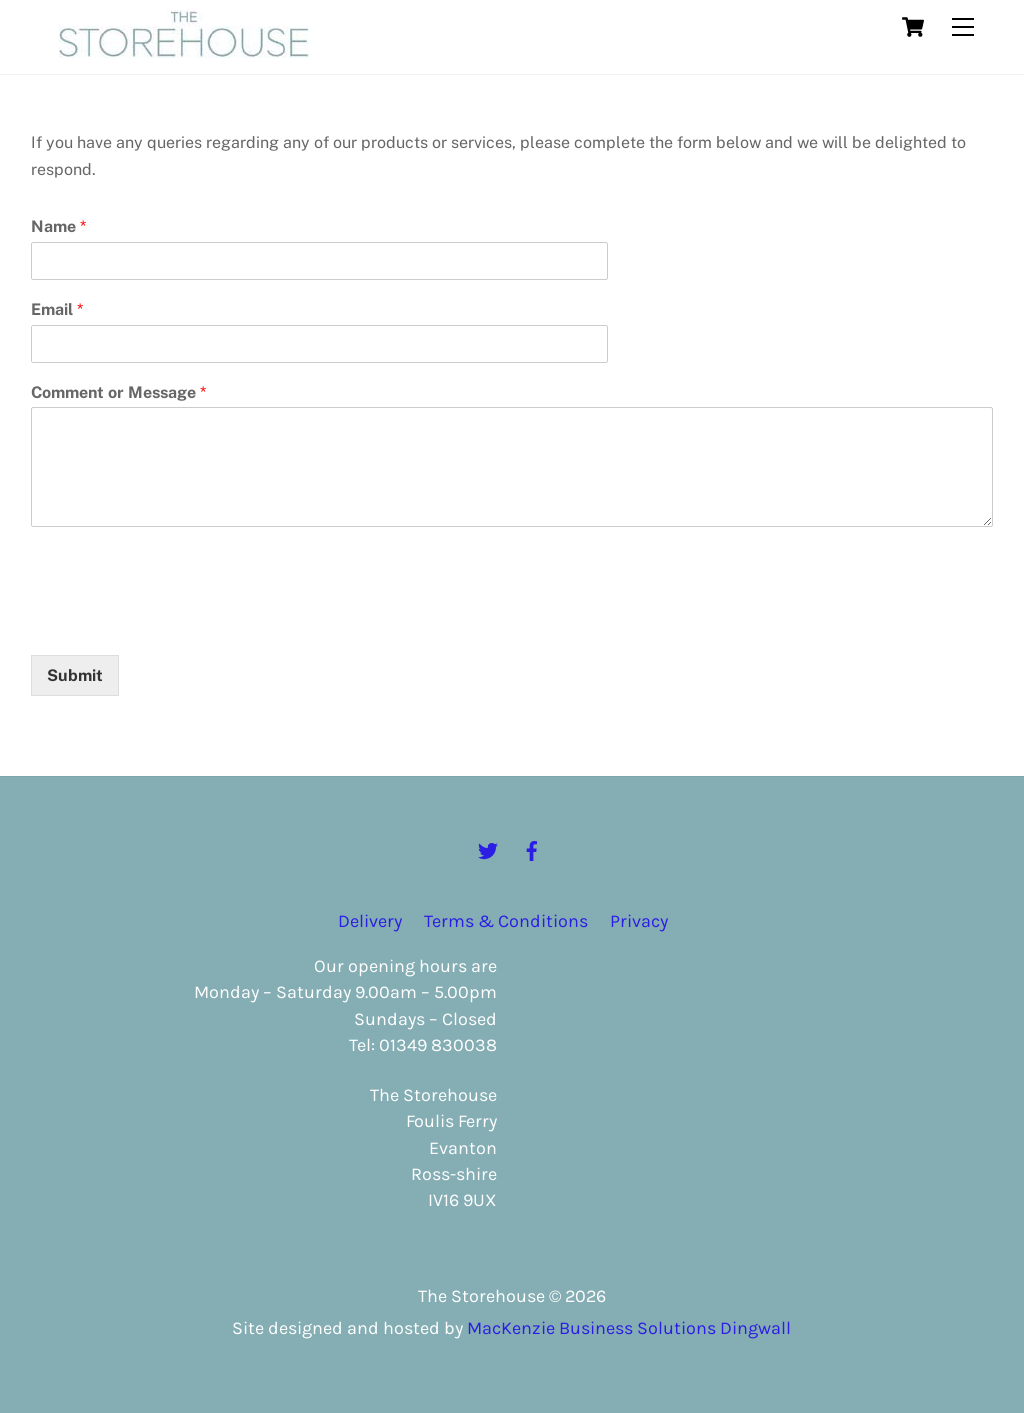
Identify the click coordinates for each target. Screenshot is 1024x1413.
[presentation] (183, 622)
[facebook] (532, 849)
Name (58, 226)
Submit (75, 675)
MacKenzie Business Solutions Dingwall (629, 1328)
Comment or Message (118, 392)
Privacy (639, 921)
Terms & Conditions (506, 921)
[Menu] (963, 27)
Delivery (370, 921)
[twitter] (488, 849)
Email (57, 309)
